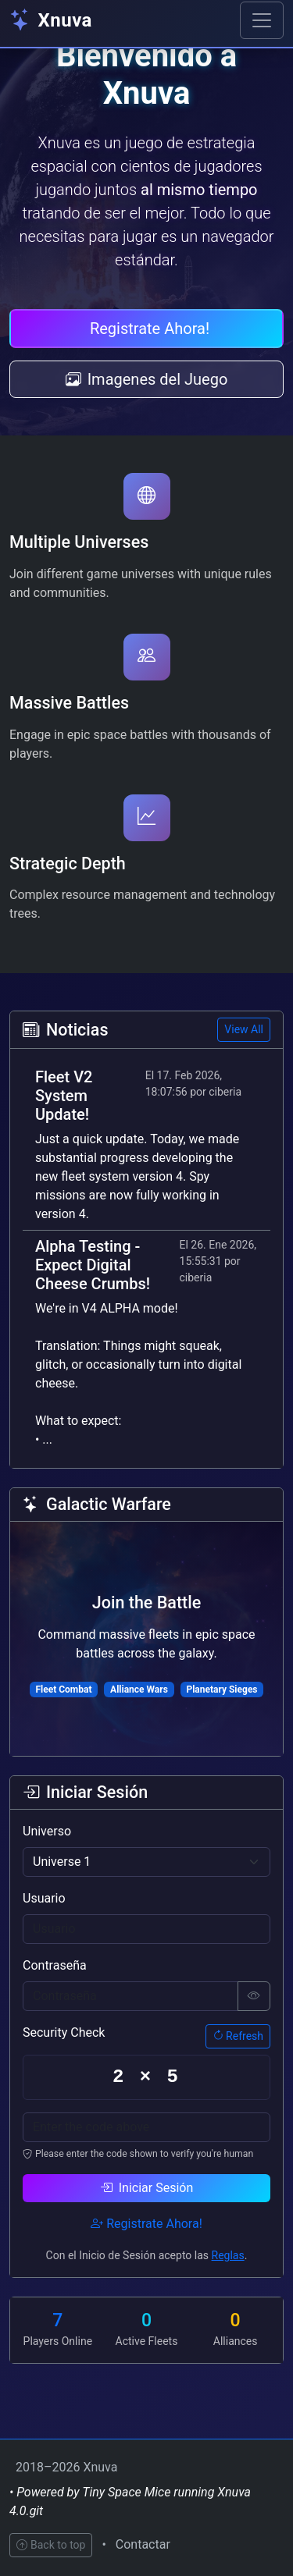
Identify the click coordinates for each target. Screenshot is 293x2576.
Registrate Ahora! (149, 328)
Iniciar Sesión (147, 2187)
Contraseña (55, 1965)
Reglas (228, 2255)
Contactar (143, 2544)
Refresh (238, 2036)
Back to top (50, 2545)
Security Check (64, 2032)
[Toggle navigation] (262, 20)
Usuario (44, 1898)
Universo (47, 1831)
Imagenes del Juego (147, 379)
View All (243, 1029)
